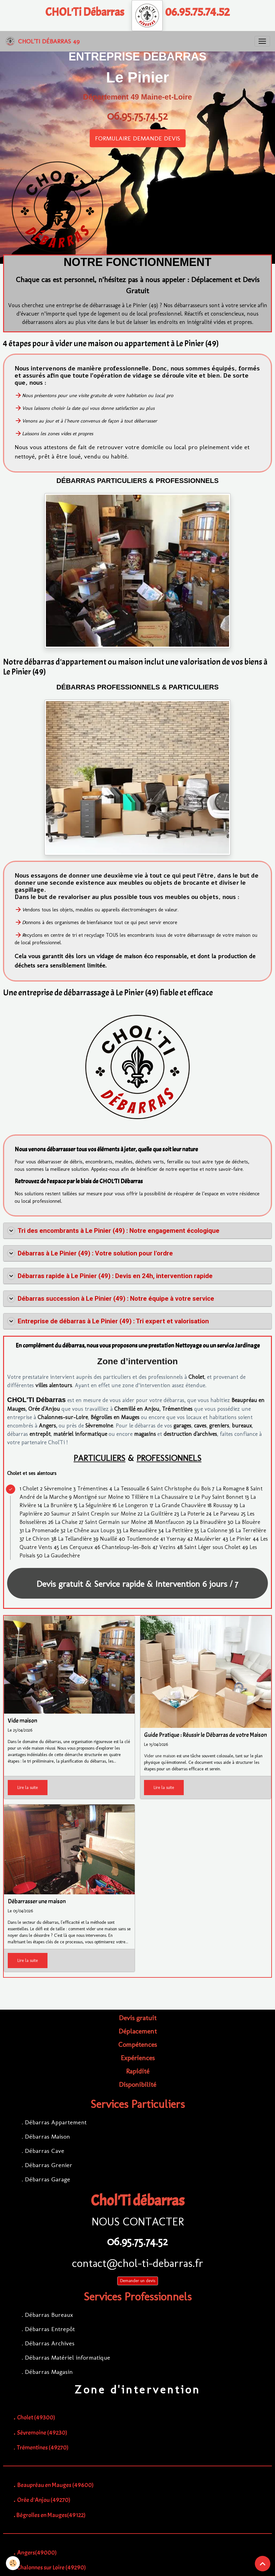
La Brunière (58, 1505)
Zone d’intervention (137, 1361)
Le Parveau (226, 1513)
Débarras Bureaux (49, 2314)
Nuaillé (108, 1538)
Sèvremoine (99, 1425)
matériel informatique (80, 1434)
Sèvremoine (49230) (42, 2433)
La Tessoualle (129, 1488)
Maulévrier (207, 1538)
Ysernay (176, 1538)
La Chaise (66, 1522)
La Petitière (179, 1530)
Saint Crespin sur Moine (106, 1513)
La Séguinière (95, 1505)
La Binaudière (209, 1522)
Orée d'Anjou (44, 1408)
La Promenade (42, 1530)
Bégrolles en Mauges (115, 1417)
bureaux (242, 1425)
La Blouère (247, 1522)
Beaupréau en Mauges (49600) (55, 2485)
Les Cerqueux (77, 1547)
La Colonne (214, 1530)
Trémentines (177, 1408)
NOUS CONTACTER (138, 2221)
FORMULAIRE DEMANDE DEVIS (137, 138)
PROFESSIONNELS (169, 1458)
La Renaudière (140, 1530)
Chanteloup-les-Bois (126, 1547)
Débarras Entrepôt (50, 2329)
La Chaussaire (171, 1497)
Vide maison (22, 1720)
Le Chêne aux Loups (91, 1530)
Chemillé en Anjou (136, 1408)
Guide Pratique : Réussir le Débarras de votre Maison (205, 1735)
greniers (219, 1425)
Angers (47, 1425)
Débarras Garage (47, 2179)
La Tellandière (75, 1538)
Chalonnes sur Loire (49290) (51, 2567)
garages (182, 1425)
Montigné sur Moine (98, 1497)
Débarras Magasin (49, 2371)
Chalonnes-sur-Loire (63, 1417)
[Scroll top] (262, 2563)
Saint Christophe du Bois (181, 1488)
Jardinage (247, 1345)
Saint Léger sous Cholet (212, 1547)
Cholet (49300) (36, 2417)
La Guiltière (158, 1513)
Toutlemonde (143, 1538)
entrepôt (40, 1434)
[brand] (42, 41)
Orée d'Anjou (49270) (43, 2500)
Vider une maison (159, 1756)
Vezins (167, 1547)
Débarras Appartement (56, 2122)
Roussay (222, 1505)
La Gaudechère (62, 1555)
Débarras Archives (49, 2343)
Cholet (196, 1377)
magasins (145, 1434)
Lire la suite (27, 1787)
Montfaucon (170, 1522)
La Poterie (193, 1513)
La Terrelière (251, 1530)
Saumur (60, 1513)
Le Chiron (38, 1538)
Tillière (139, 1497)
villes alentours (53, 1385)
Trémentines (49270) (43, 2447)
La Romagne (230, 1488)
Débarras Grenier (48, 2165)
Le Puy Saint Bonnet (219, 1497)
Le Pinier (240, 1538)
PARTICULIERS (99, 1458)
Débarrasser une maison (37, 1901)
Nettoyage (188, 1345)
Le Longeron (133, 1505)
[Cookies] (13, 2563)
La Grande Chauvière (180, 1505)
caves (200, 1425)
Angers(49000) (37, 2552)
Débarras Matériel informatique (67, 2357)
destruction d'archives (190, 1434)
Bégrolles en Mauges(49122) (51, 2515)
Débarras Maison (47, 2136)
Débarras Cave (44, 2150)
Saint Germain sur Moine (115, 1522)
